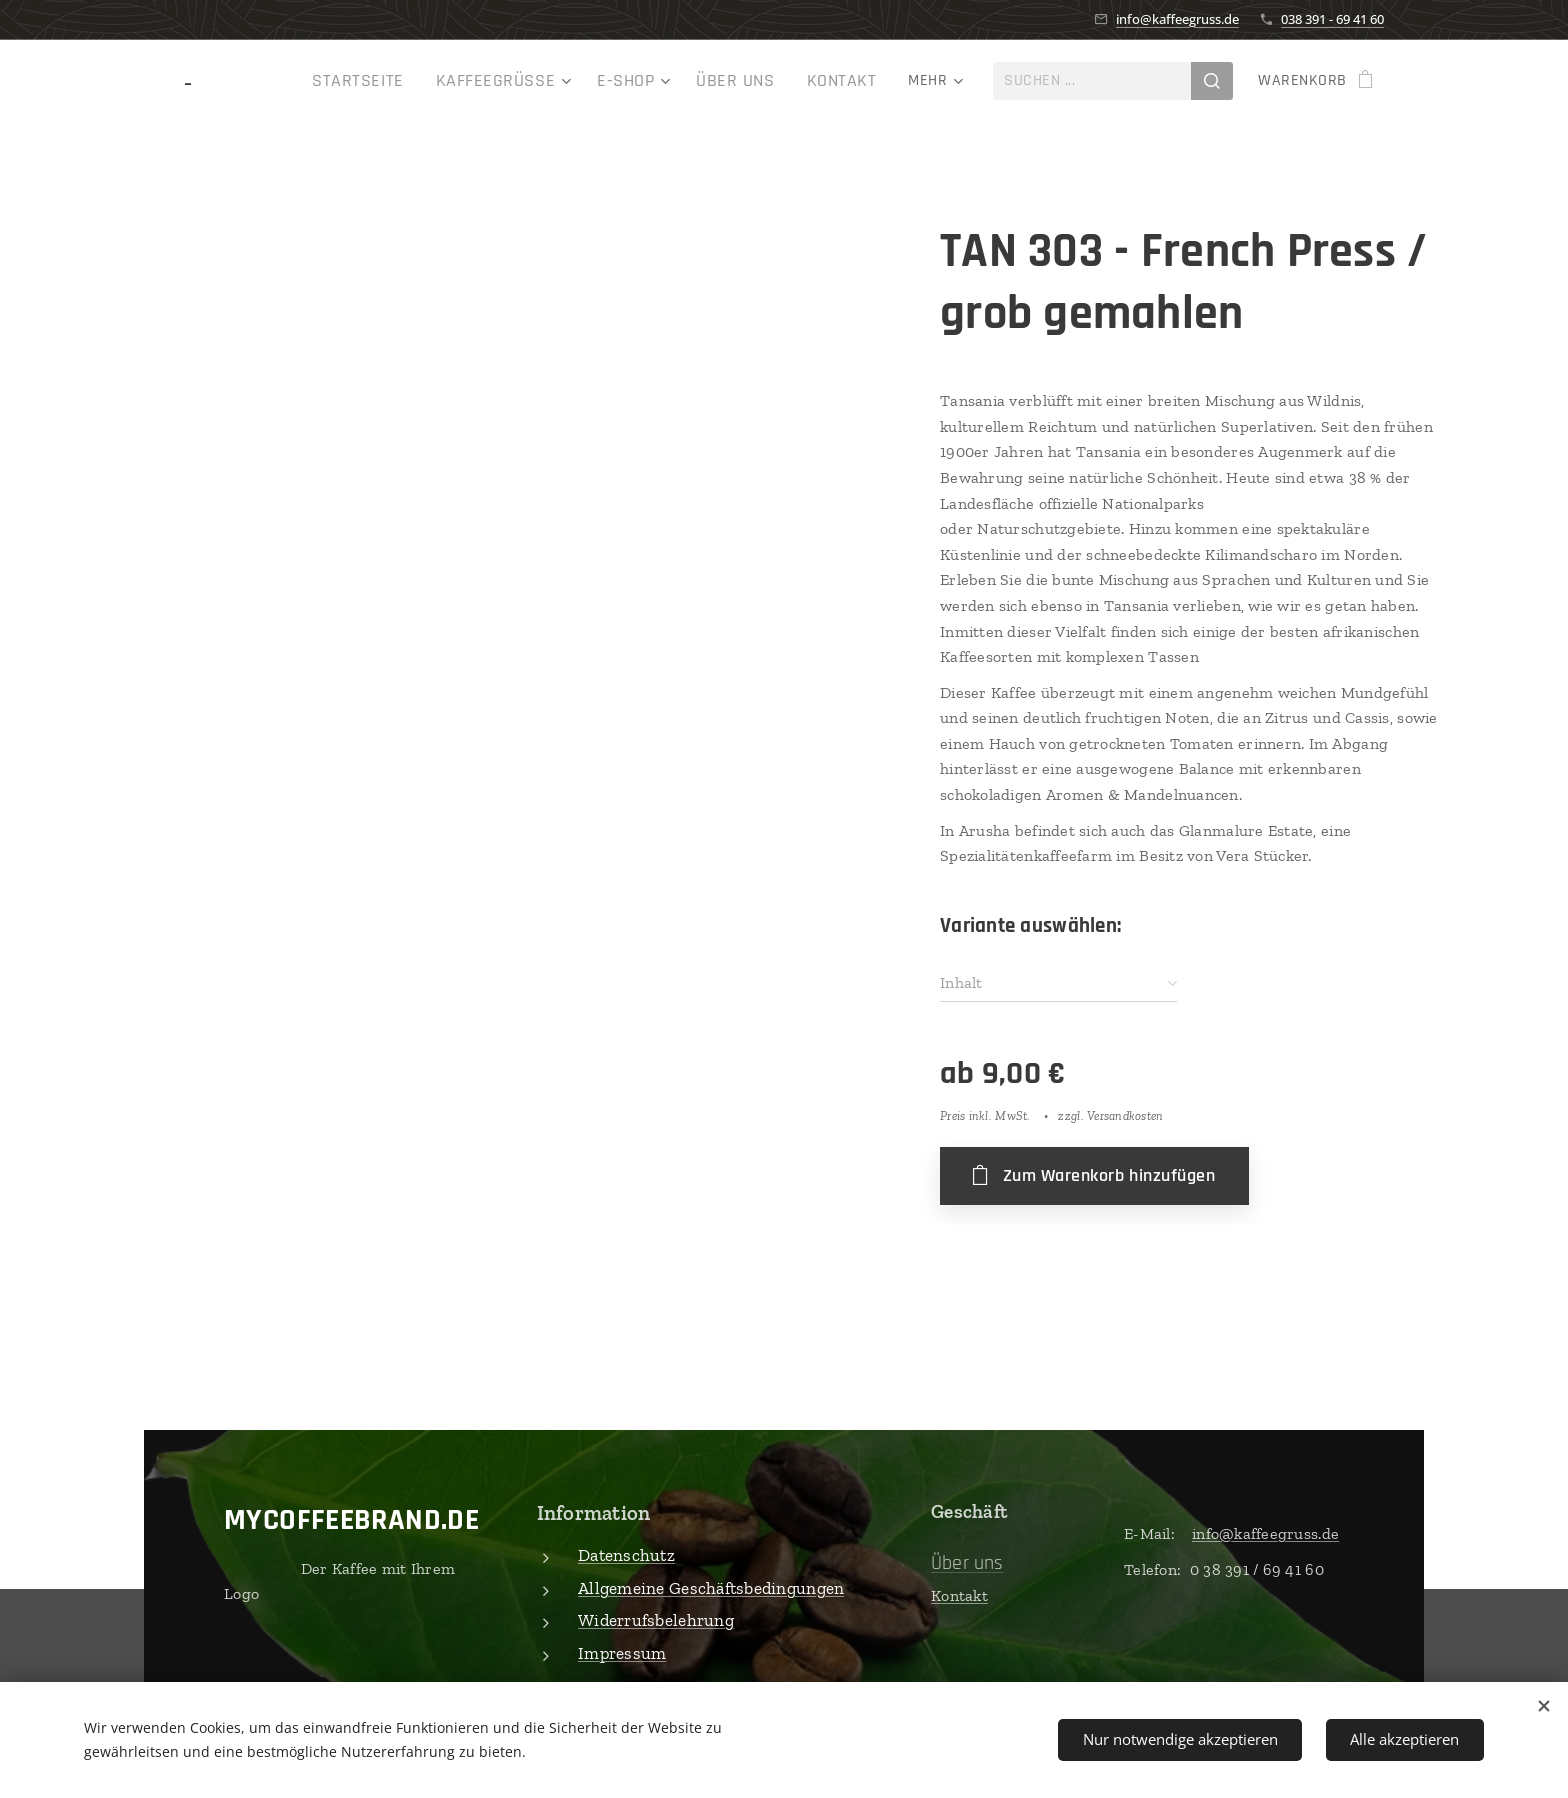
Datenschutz (626, 1555)
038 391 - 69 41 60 (1332, 19)
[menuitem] (288, 81)
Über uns (967, 1562)
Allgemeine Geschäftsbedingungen (711, 1587)
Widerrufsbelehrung (656, 1620)
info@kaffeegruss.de (1177, 19)
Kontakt (959, 1594)
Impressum (622, 1652)
